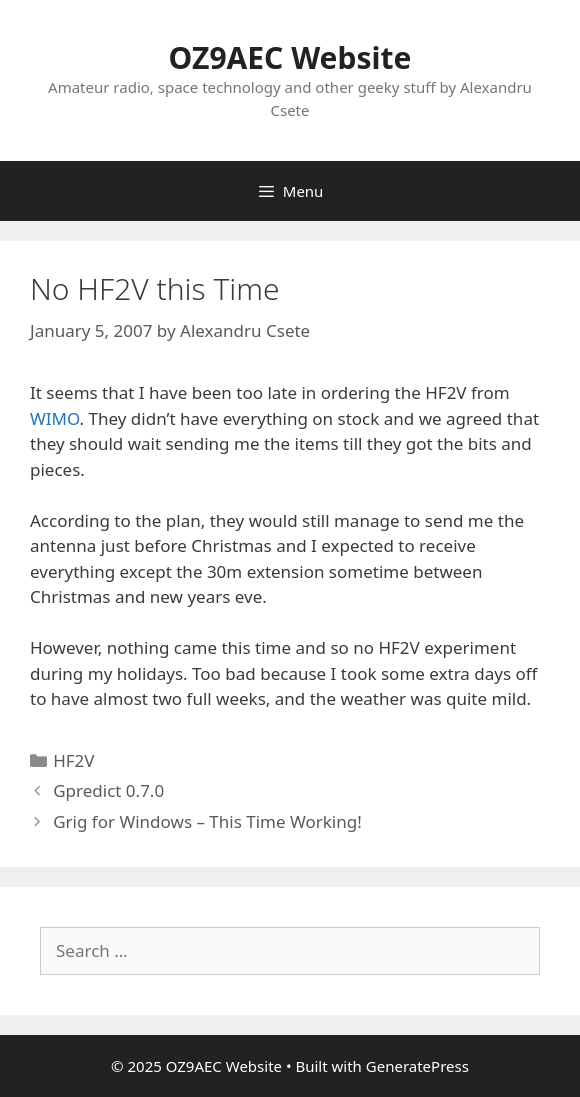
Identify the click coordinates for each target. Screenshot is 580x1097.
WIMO (55, 418)
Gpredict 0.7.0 (108, 790)
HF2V (73, 760)
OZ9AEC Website (290, 57)
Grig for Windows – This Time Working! (207, 821)
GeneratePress (417, 1066)
